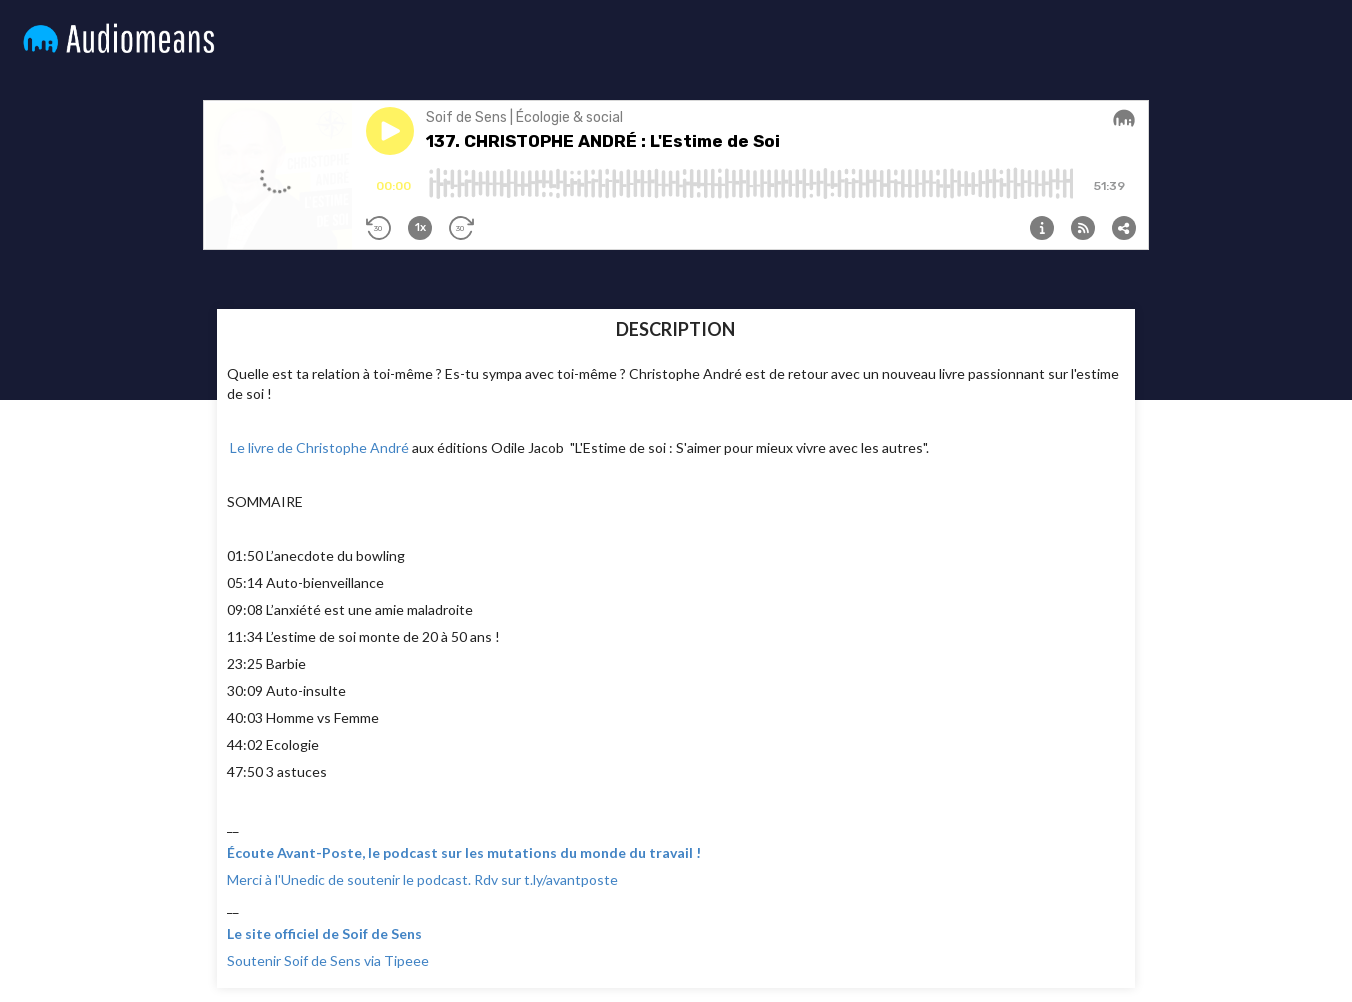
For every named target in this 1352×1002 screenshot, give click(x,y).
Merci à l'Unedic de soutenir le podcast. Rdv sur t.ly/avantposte (422, 879)
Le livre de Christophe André (318, 447)
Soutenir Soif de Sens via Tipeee (328, 960)
